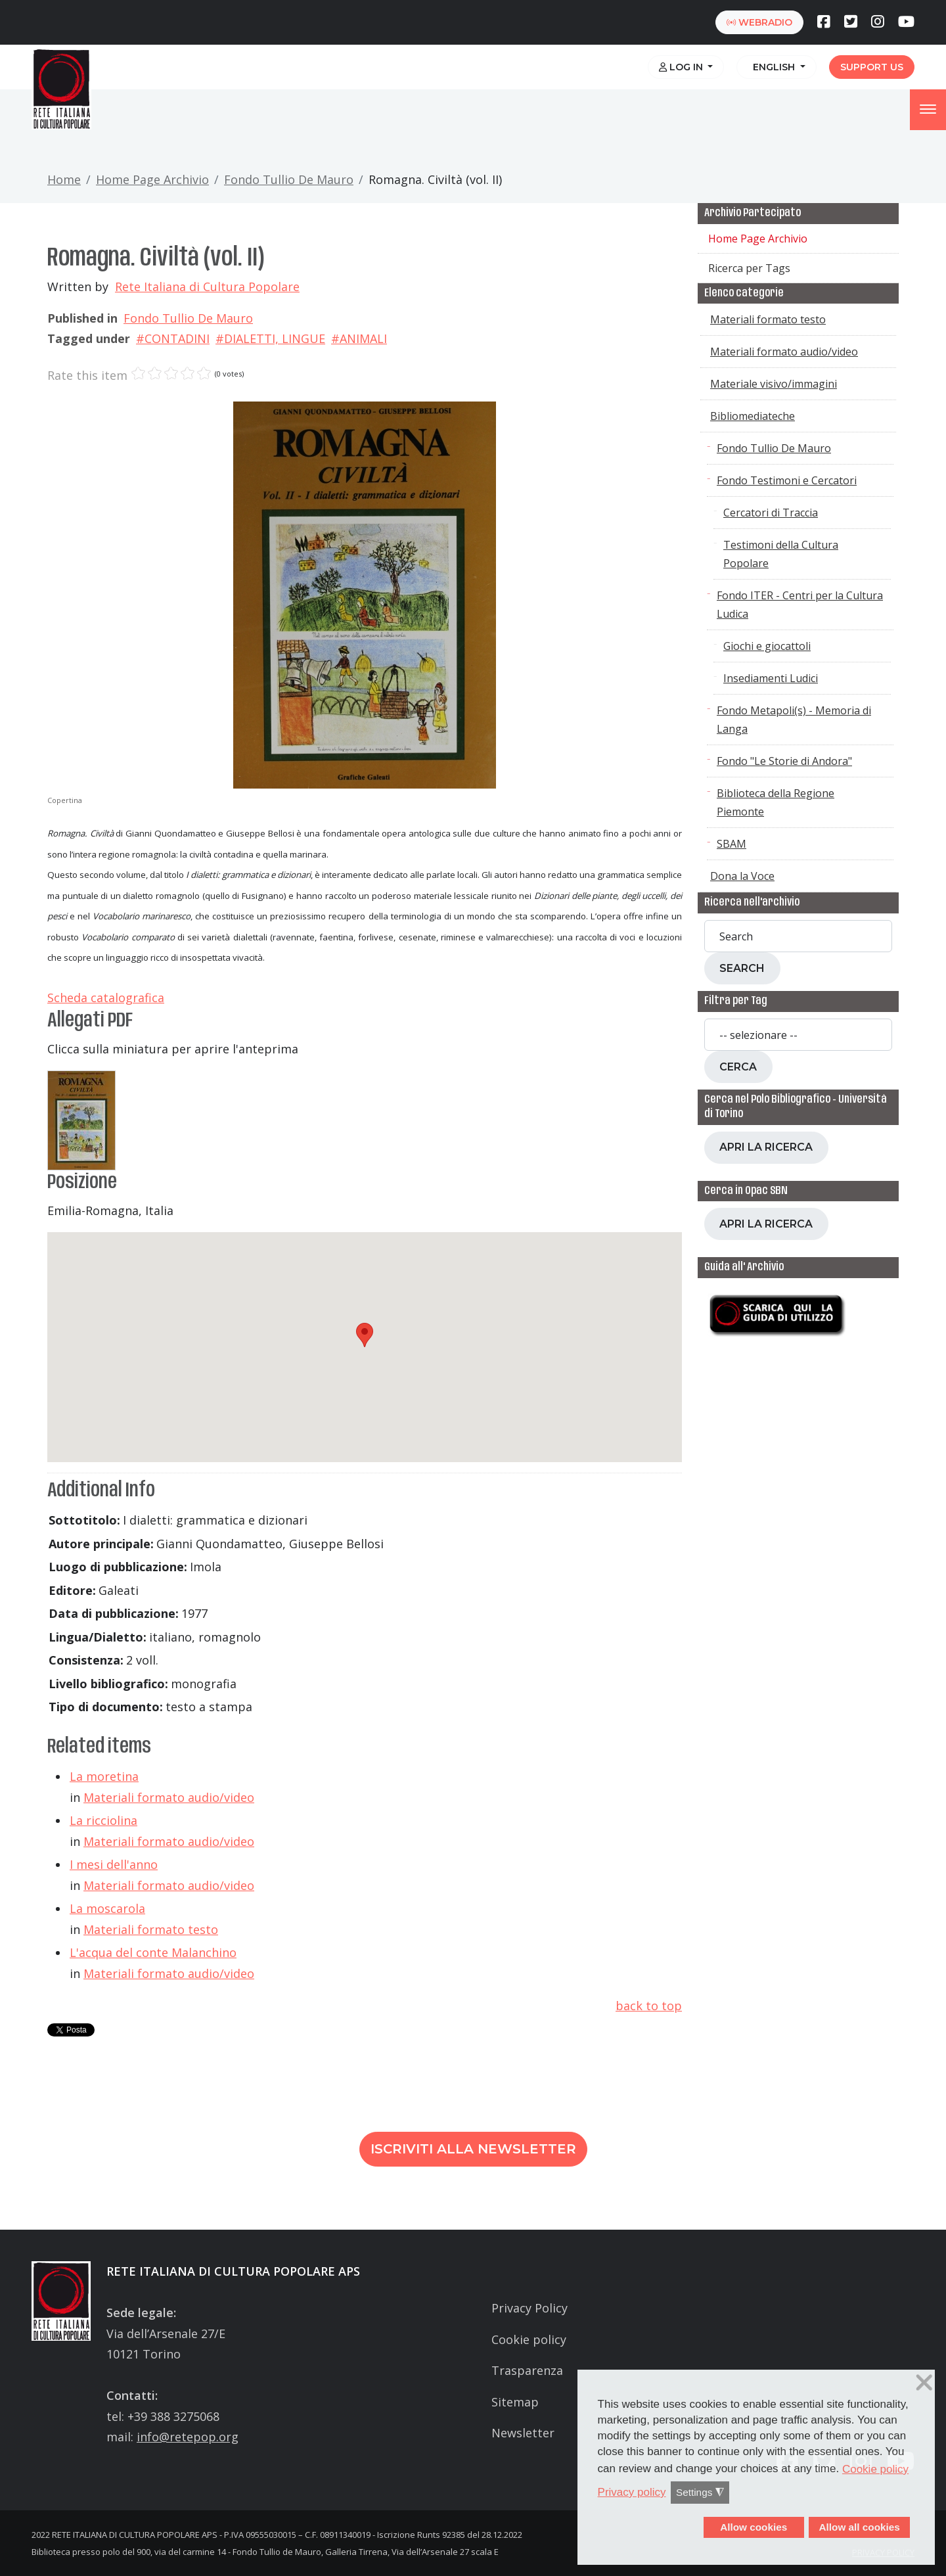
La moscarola (107, 1908)
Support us (871, 67)
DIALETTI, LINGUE (274, 338)
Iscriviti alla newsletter (473, 2149)
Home (64, 179)
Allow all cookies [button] (859, 2527)
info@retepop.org (187, 2437)
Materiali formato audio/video (168, 1797)
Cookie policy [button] (875, 2469)
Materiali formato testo (150, 1929)
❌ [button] (924, 2383)
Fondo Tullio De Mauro (288, 179)
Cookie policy (528, 2339)
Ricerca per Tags (749, 268)
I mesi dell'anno (114, 1864)
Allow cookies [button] (753, 2527)
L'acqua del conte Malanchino (153, 1952)
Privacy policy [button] (632, 2492)
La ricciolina (103, 1820)
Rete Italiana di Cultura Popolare (207, 286)
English (773, 67)
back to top (649, 2005)
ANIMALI (363, 338)
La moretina (104, 1776)
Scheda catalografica (105, 997)
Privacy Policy (529, 2308)
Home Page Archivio (152, 179)
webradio (759, 22)
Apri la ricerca (766, 1147)
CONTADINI (177, 338)
